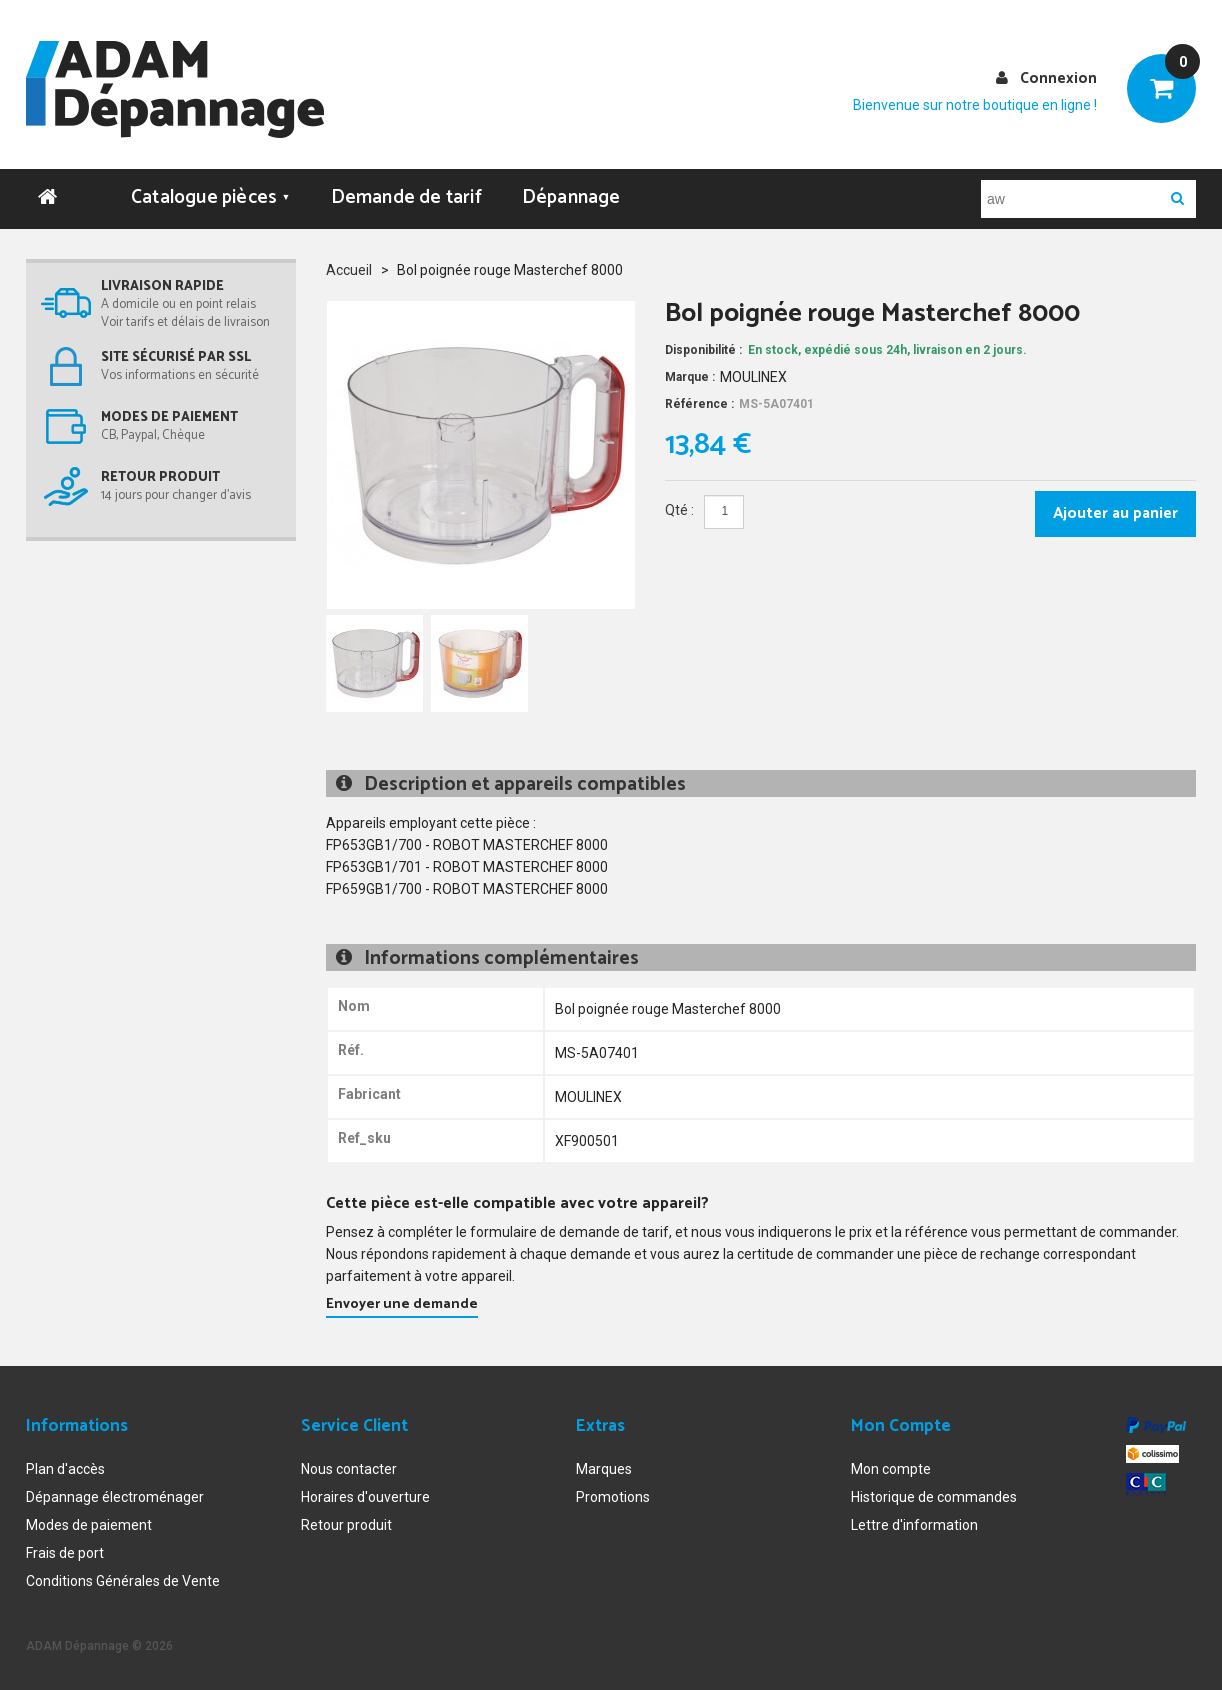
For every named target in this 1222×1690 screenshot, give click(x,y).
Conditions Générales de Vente (123, 1581)
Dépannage (571, 196)
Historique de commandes (934, 1497)
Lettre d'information (914, 1525)
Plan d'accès (65, 1469)
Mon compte (891, 1469)
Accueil (349, 269)
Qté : (679, 510)
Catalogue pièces (211, 196)
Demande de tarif (406, 196)
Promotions (613, 1497)
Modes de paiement (89, 1525)
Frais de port (65, 1553)
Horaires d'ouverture (365, 1497)
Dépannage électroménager (115, 1497)
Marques (604, 1469)
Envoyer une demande (402, 1303)
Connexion (1058, 78)
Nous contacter (349, 1469)
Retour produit (346, 1525)
